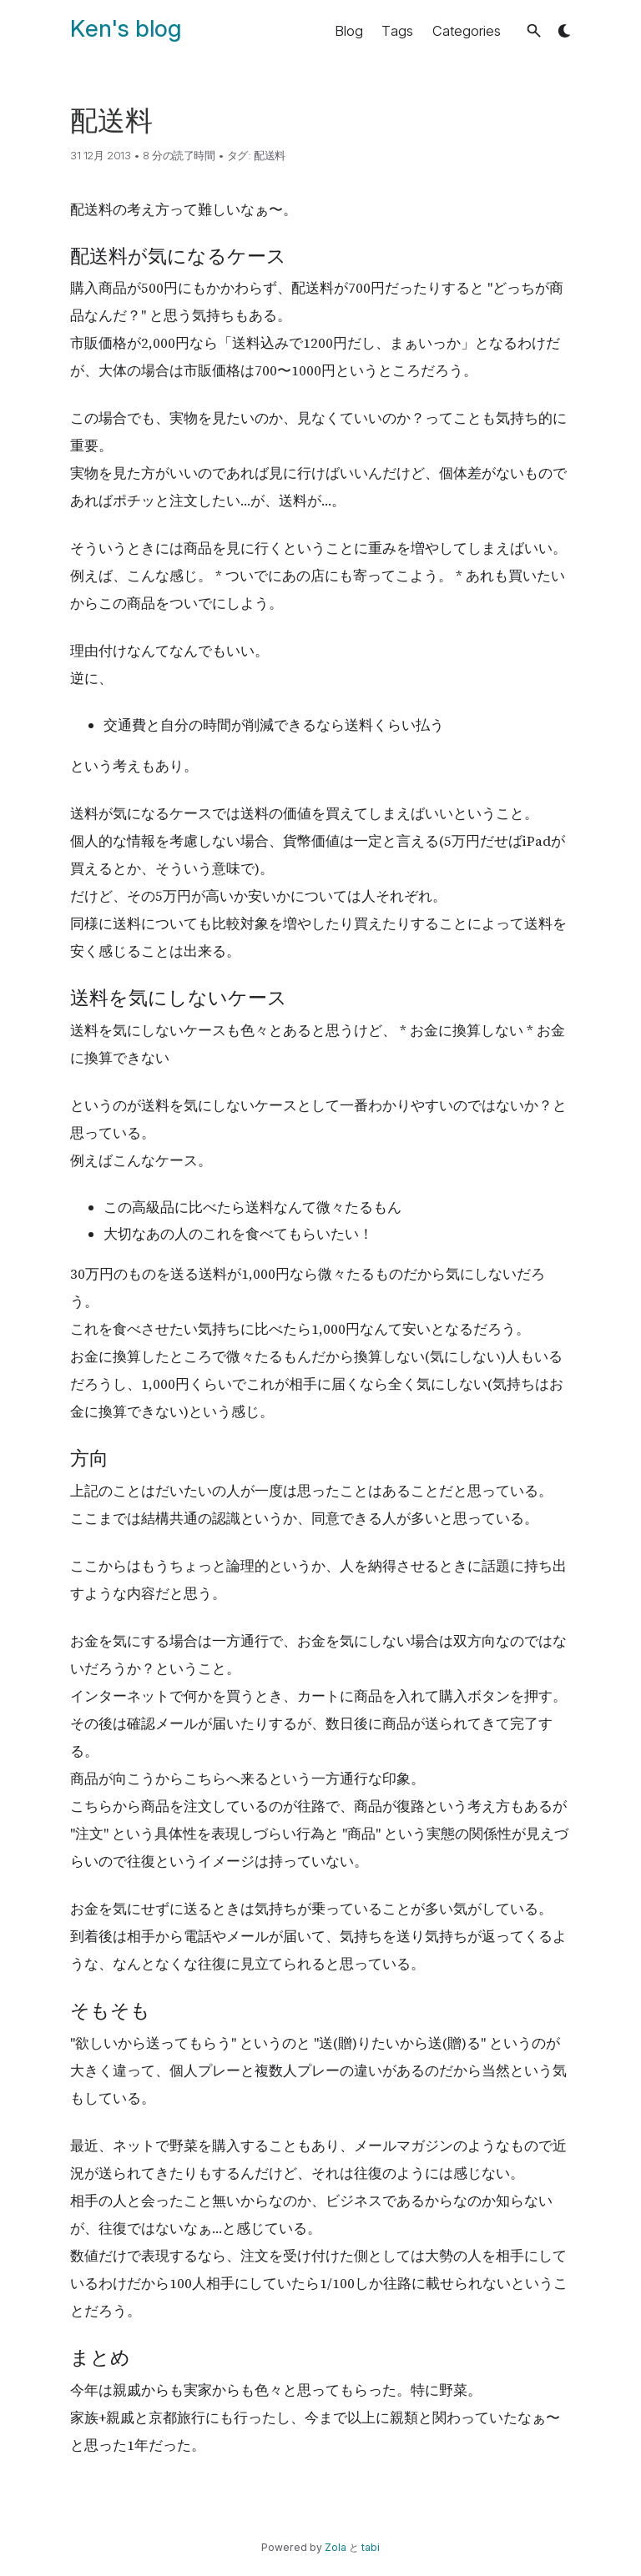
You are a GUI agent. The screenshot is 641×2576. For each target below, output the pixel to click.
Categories (466, 31)
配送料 (269, 155)
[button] (534, 30)
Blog (349, 31)
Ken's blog (125, 28)
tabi (370, 2547)
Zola (335, 2547)
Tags (397, 31)
